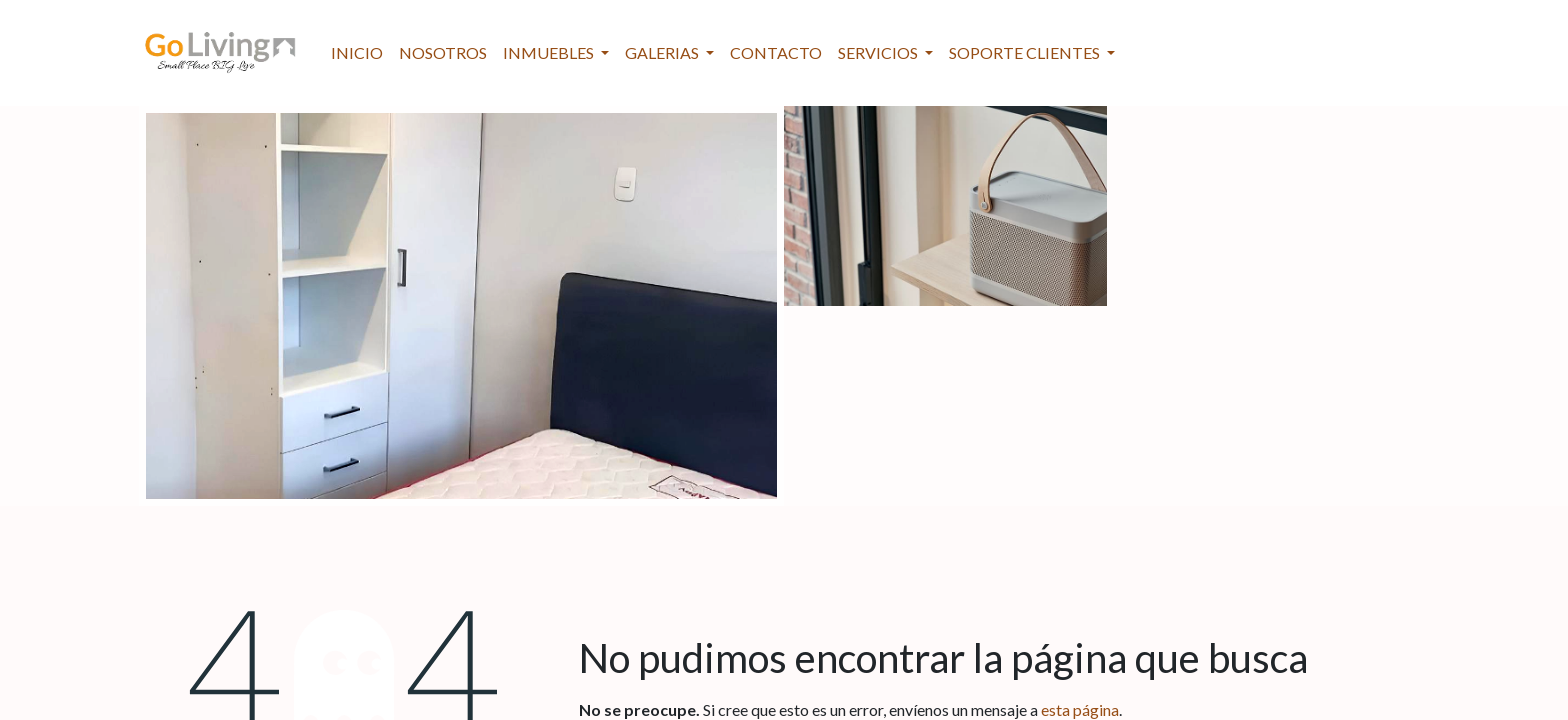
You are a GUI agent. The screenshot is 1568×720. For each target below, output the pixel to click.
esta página (1080, 709)
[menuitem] (357, 53)
